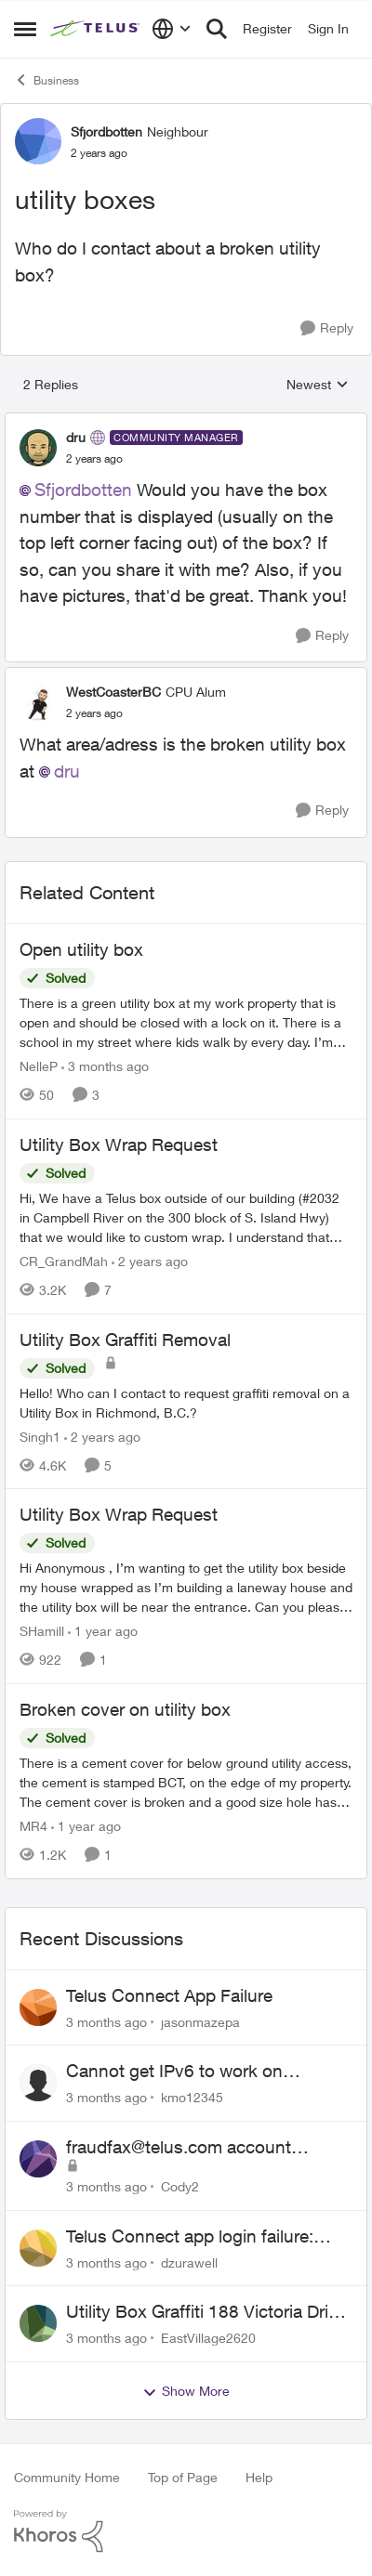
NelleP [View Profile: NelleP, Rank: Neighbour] (39, 1066)
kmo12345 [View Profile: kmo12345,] (192, 2097)
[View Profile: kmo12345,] (38, 2082)
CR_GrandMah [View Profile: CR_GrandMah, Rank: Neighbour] (64, 1261)
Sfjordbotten (83, 489)
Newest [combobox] (317, 385)
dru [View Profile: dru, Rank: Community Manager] (76, 437)
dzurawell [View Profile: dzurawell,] (189, 2261)
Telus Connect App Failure (169, 1995)
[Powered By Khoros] (186, 2531)
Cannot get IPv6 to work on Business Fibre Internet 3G (174, 2071)
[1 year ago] (103, 1631)
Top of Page (183, 2477)
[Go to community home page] (96, 28)
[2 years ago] (150, 1261)
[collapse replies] (186, 421)
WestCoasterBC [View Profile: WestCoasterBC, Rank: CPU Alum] (113, 692)
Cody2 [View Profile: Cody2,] (180, 2186)
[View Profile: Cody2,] (38, 2158)
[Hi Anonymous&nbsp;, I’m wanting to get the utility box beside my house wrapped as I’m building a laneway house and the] (186, 1587)
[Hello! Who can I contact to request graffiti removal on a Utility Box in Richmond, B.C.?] (186, 1401)
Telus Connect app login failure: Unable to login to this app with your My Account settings (208, 2237)
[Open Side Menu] (25, 29)
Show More (186, 2391)
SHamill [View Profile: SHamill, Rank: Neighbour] (42, 1631)
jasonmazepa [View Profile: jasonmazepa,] (200, 2021)
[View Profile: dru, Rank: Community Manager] (38, 447)
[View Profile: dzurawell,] (38, 2248)
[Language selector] (171, 28)
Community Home (67, 2477)
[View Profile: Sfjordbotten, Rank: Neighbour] (38, 141)
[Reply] (327, 328)
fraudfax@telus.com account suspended (178, 2148)
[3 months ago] (105, 1066)
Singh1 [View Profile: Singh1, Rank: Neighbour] (40, 1436)
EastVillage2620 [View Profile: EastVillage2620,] (208, 2338)
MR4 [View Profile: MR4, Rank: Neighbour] (33, 1826)
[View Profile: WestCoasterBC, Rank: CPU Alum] (38, 702)
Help (259, 2477)
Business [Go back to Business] (46, 79)
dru (67, 771)
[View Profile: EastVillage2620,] (38, 2323)
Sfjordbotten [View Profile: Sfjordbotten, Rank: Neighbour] (106, 131)
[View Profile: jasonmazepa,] (38, 2007)
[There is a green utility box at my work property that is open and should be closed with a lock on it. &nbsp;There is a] (186, 1022)
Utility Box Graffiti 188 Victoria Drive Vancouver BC (206, 2312)
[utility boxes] (94, 459)
